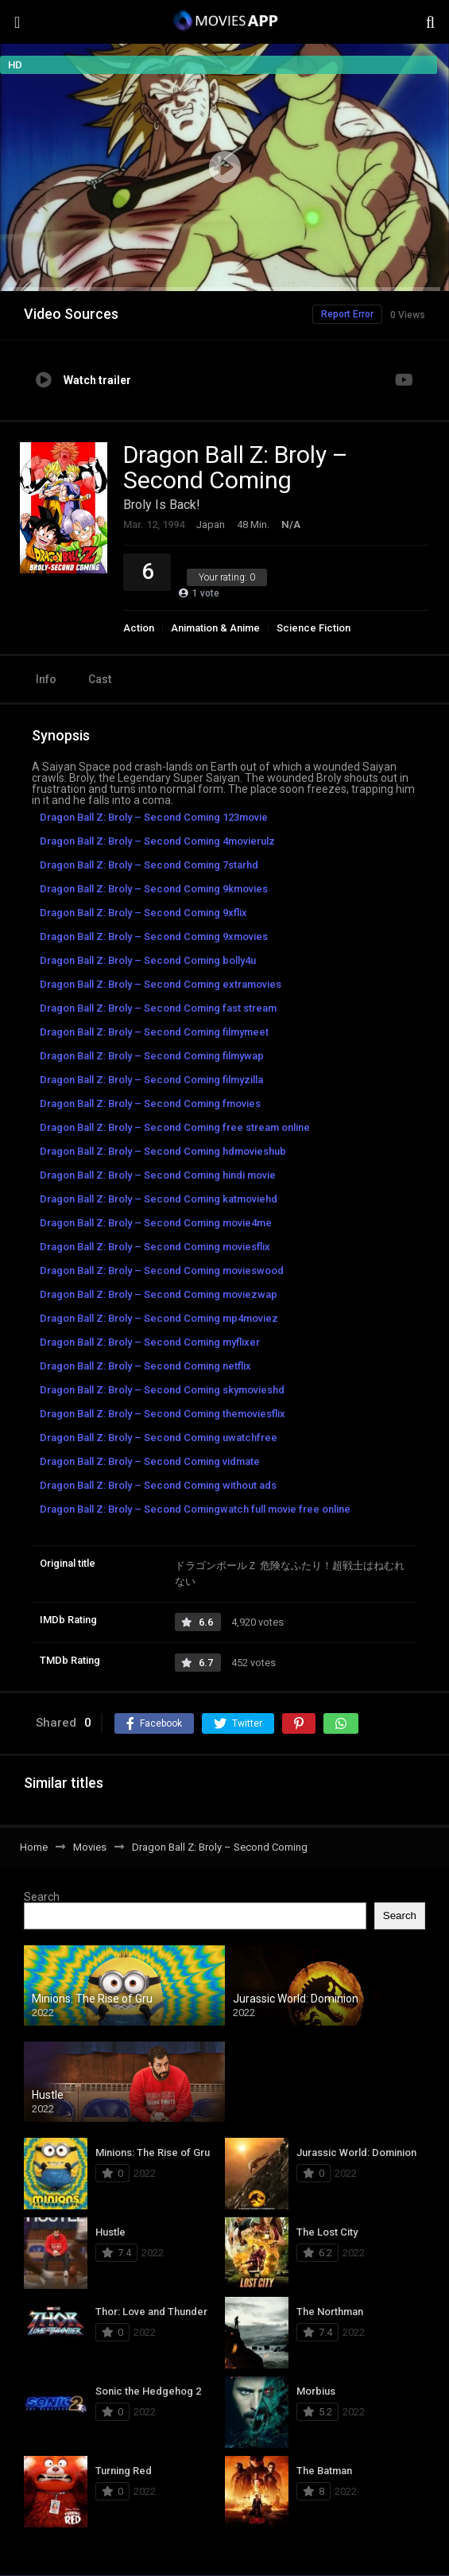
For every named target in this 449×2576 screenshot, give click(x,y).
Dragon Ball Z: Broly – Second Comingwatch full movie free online (195, 1509)
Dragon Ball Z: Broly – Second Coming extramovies (160, 984)
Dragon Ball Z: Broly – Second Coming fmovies (150, 1103)
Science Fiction (313, 628)
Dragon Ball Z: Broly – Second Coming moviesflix (155, 1247)
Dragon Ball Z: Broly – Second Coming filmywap (152, 1056)
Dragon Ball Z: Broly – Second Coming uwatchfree (158, 1437)
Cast (99, 679)
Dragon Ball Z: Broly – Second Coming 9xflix (143, 913)
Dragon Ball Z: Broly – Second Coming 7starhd (149, 865)
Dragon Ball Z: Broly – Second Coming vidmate (150, 1461)
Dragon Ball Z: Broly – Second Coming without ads (158, 1485)
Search (42, 1896)
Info (46, 679)
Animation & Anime (215, 628)
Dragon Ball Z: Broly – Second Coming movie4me (156, 1223)
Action (138, 628)
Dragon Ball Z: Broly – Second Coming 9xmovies (154, 936)
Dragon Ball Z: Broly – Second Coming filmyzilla (151, 1080)
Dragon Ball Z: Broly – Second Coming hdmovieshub (163, 1151)
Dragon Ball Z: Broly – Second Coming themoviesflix (162, 1414)
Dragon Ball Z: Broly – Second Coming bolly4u (148, 960)
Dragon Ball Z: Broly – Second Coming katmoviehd (158, 1199)
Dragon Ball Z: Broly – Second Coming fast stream (158, 1008)
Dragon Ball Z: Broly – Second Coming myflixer (150, 1342)
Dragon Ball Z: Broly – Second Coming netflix (145, 1366)
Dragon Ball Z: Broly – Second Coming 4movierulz (157, 841)
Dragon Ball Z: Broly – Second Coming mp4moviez (159, 1318)
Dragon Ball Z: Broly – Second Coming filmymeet (154, 1032)
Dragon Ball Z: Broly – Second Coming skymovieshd (162, 1390)
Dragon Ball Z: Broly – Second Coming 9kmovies (154, 889)
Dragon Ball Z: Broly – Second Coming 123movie (154, 817)
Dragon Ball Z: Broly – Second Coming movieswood (162, 1270)
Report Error (347, 314)
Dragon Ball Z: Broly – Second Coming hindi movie (158, 1175)
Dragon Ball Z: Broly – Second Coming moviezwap (158, 1294)
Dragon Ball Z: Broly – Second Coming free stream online (175, 1127)
